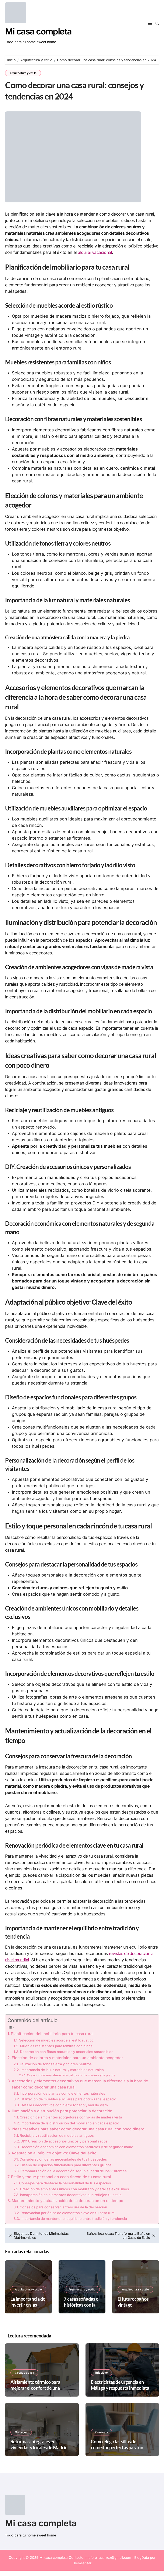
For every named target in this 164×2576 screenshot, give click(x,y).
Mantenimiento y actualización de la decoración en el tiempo (67, 2206)
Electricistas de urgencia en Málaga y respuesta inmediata (120, 2390)
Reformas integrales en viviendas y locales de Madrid (38, 2450)
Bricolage (101, 2377)
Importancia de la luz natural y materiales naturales (62, 2075)
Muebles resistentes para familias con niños (56, 2051)
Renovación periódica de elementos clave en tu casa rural (68, 2218)
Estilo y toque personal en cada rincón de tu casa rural (61, 2182)
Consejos (21, 2437)
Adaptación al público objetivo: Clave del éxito (54, 2158)
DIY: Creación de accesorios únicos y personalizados (64, 2146)
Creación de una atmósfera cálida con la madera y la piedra (71, 2081)
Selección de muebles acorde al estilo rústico (56, 2045)
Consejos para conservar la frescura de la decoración (63, 2212)
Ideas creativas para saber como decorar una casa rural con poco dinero (78, 2134)
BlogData (141, 2563)
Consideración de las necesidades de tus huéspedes (63, 2164)
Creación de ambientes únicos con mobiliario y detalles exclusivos (74, 2194)
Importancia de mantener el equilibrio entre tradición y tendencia (74, 2224)
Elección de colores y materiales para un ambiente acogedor (67, 2063)
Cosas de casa (24, 2377)
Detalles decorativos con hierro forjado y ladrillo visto (64, 2110)
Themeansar (81, 2568)
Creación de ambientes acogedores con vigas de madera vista (71, 2122)
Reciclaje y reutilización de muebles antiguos (57, 2140)
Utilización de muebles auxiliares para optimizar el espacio (68, 2104)
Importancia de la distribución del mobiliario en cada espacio (70, 2128)
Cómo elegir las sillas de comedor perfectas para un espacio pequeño (117, 2453)
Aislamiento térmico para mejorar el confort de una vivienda (35, 2393)
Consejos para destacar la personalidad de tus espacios (65, 2188)
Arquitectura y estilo (23, 73)
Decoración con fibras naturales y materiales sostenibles (66, 2057)
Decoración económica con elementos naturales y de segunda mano (77, 2152)
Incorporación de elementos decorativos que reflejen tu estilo (71, 2200)
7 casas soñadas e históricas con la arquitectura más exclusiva (81, 2313)
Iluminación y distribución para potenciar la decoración (62, 2116)
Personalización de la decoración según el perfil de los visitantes (73, 2176)
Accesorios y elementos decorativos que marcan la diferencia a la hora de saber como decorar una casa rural (80, 2089)
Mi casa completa (38, 31)
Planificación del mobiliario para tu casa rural (52, 2039)
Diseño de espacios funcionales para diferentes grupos (66, 2170)
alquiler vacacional (95, 257)
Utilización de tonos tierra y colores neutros (56, 2069)
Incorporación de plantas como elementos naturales (62, 2099)
